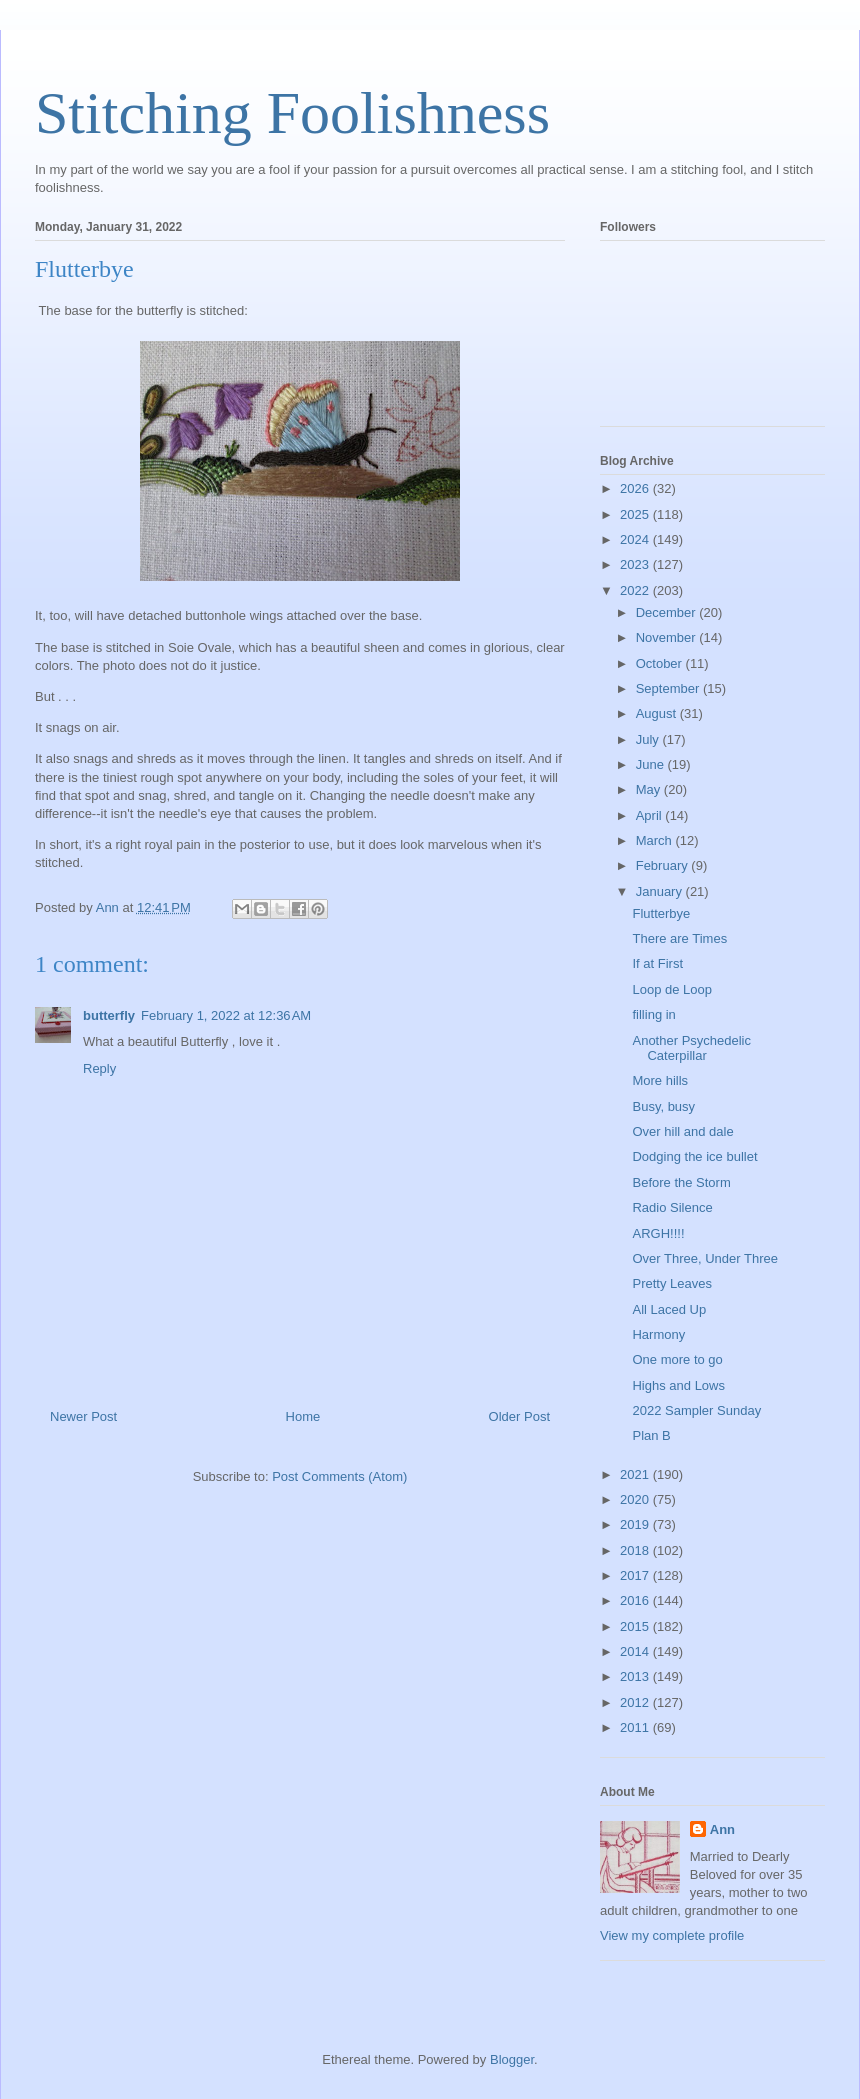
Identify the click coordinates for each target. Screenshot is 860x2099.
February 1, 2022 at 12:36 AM (226, 1015)
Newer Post (83, 1416)
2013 (636, 1676)
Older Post (519, 1416)
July (649, 739)
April (651, 815)
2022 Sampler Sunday (696, 1410)
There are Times (679, 938)
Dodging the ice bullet (694, 1156)
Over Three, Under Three (704, 1258)
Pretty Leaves (672, 1283)
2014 (636, 1651)
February (664, 865)
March (656, 840)
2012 (636, 1702)
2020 (636, 1499)
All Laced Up (669, 1309)
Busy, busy (663, 1106)
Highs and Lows (678, 1385)
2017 (636, 1575)
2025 (636, 514)
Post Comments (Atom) (339, 1476)
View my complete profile (672, 1935)
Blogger (512, 2059)
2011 (636, 1727)
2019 (636, 1524)
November (668, 637)
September (669, 688)
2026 (636, 488)
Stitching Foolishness (292, 113)
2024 (636, 539)
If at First (657, 963)
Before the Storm (681, 1182)
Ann (722, 1829)
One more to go (677, 1359)
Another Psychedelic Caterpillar (691, 1048)
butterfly (109, 1015)
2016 (636, 1600)
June (652, 764)
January (661, 891)
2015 (636, 1626)
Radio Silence (672, 1207)
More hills (660, 1080)
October (661, 663)
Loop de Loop (672, 989)
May (650, 789)
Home (303, 1416)
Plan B (651, 1435)
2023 (636, 564)
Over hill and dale (682, 1131)
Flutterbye (661, 913)
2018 (636, 1550)
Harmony (658, 1334)
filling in (653, 1014)
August (658, 713)
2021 (636, 1474)
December (668, 612)
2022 (636, 590)
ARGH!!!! (658, 1233)
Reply (99, 1068)
